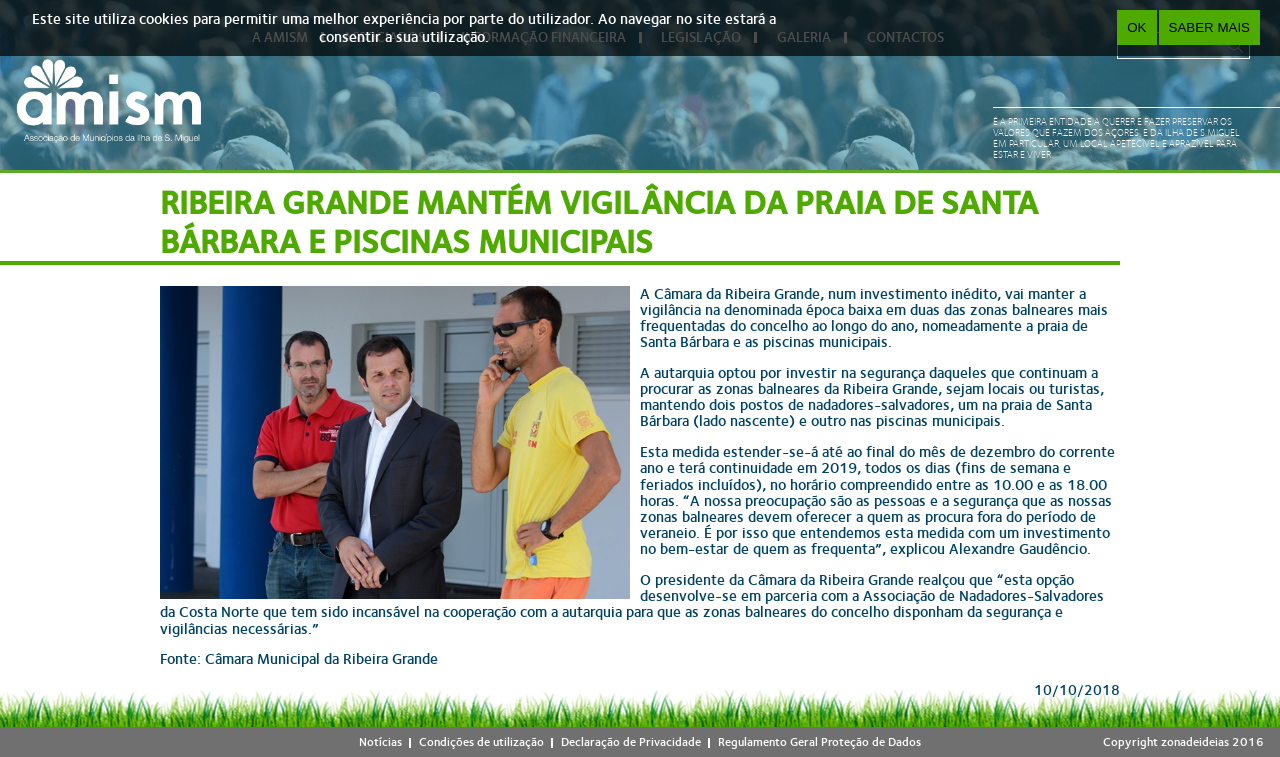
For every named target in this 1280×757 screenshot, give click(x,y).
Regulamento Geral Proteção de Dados (819, 742)
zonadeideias (1195, 742)
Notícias (380, 742)
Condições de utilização (481, 742)
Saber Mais (1209, 27)
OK (1136, 27)
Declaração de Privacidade (631, 742)
